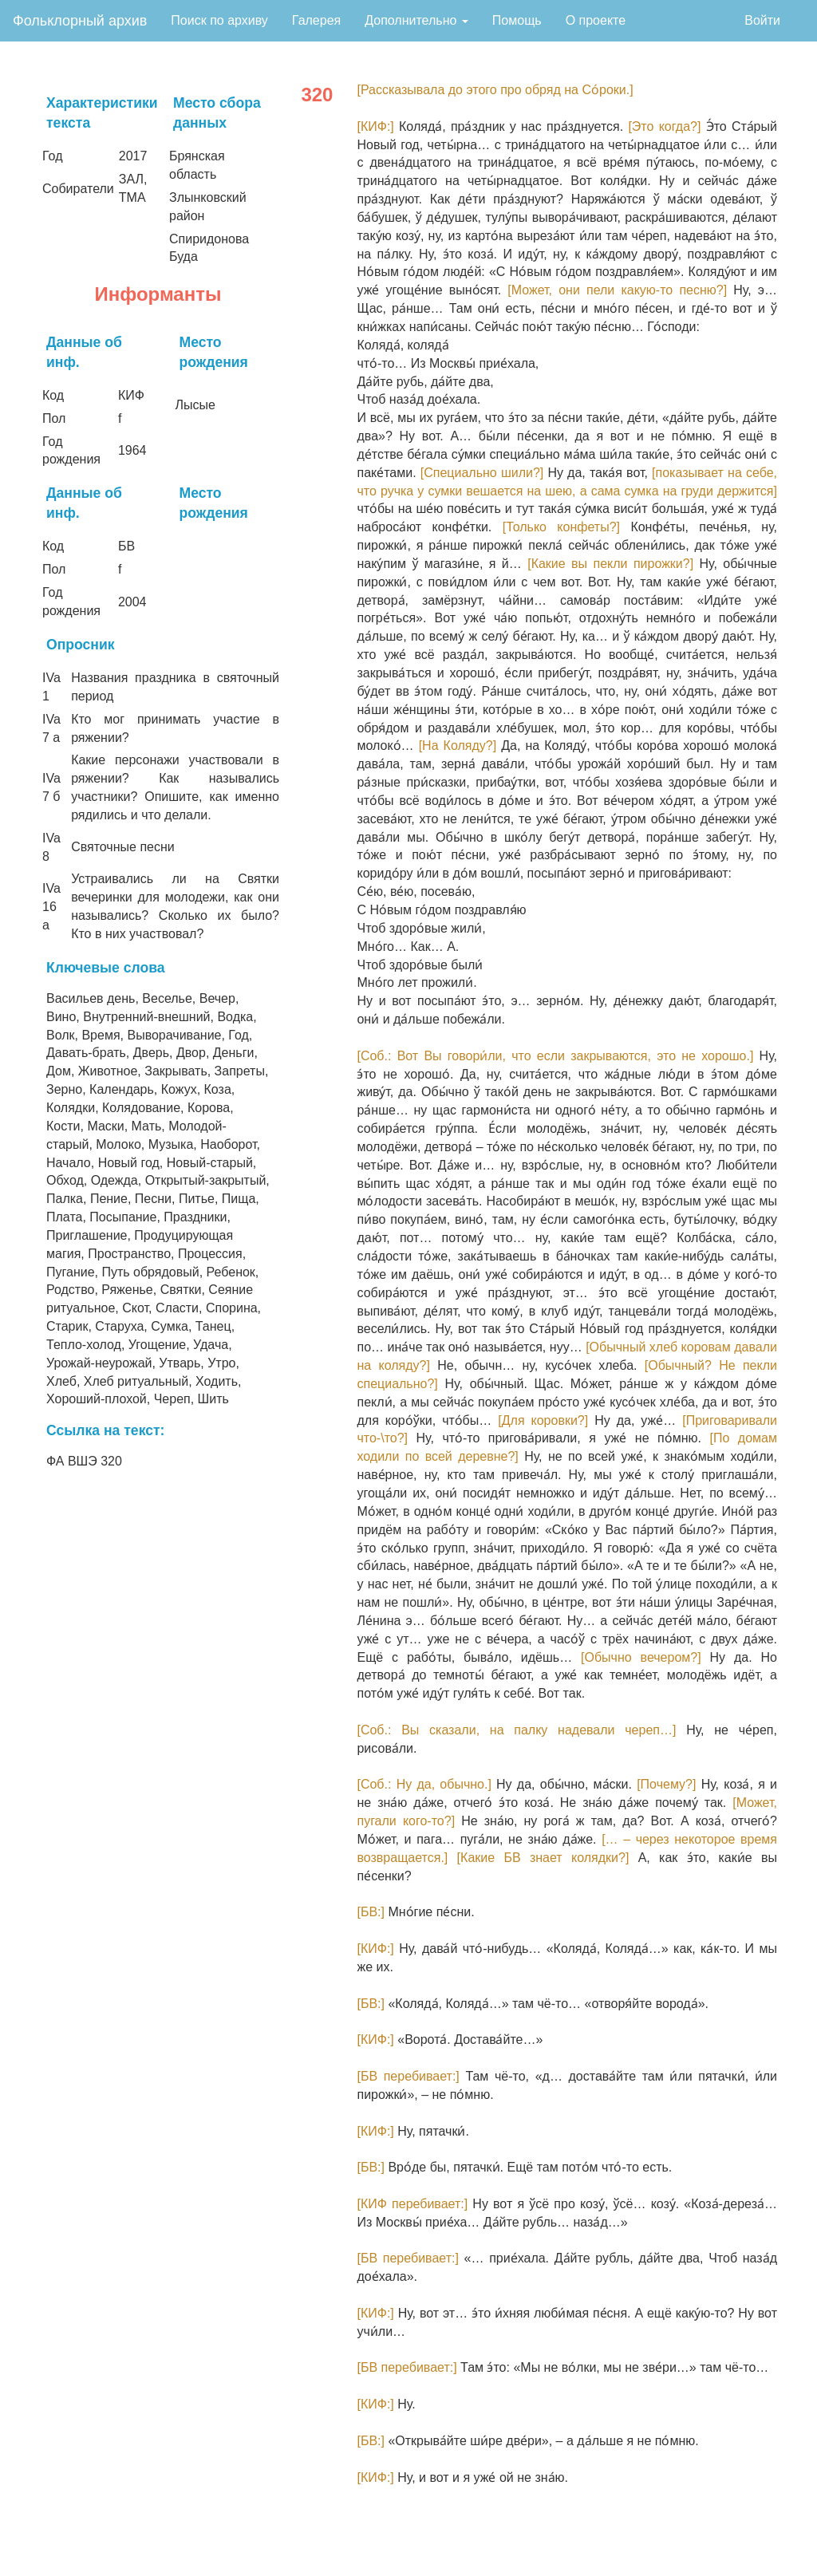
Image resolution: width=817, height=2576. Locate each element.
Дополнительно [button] (416, 20)
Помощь (517, 20)
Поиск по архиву (219, 20)
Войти (762, 20)
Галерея (316, 20)
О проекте (596, 20)
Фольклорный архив (80, 21)
